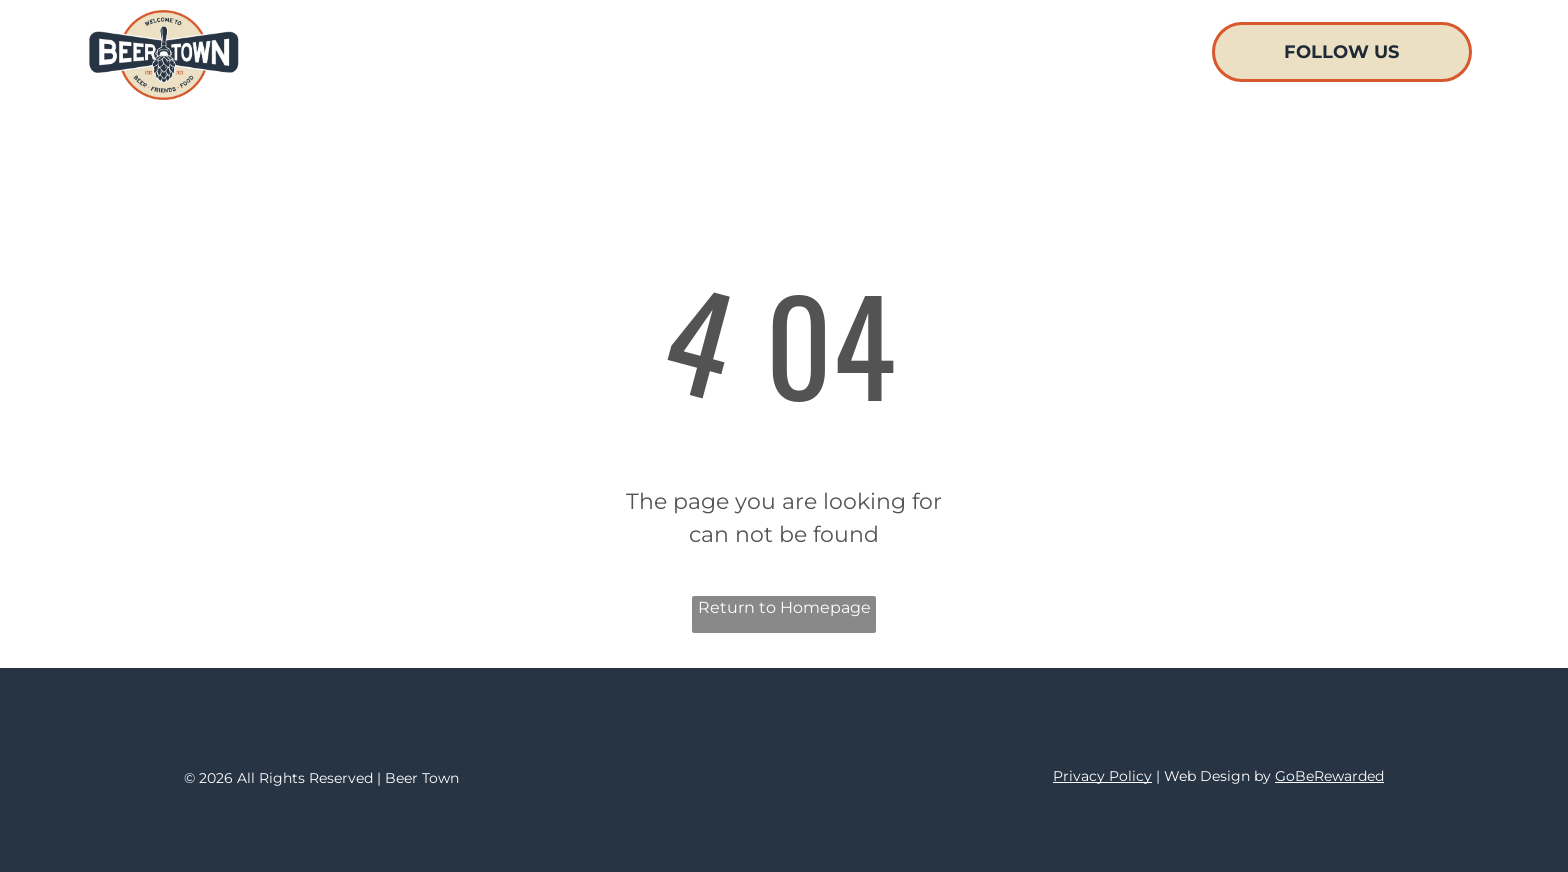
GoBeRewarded (1329, 776)
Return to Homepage (784, 607)
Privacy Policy (1102, 776)
